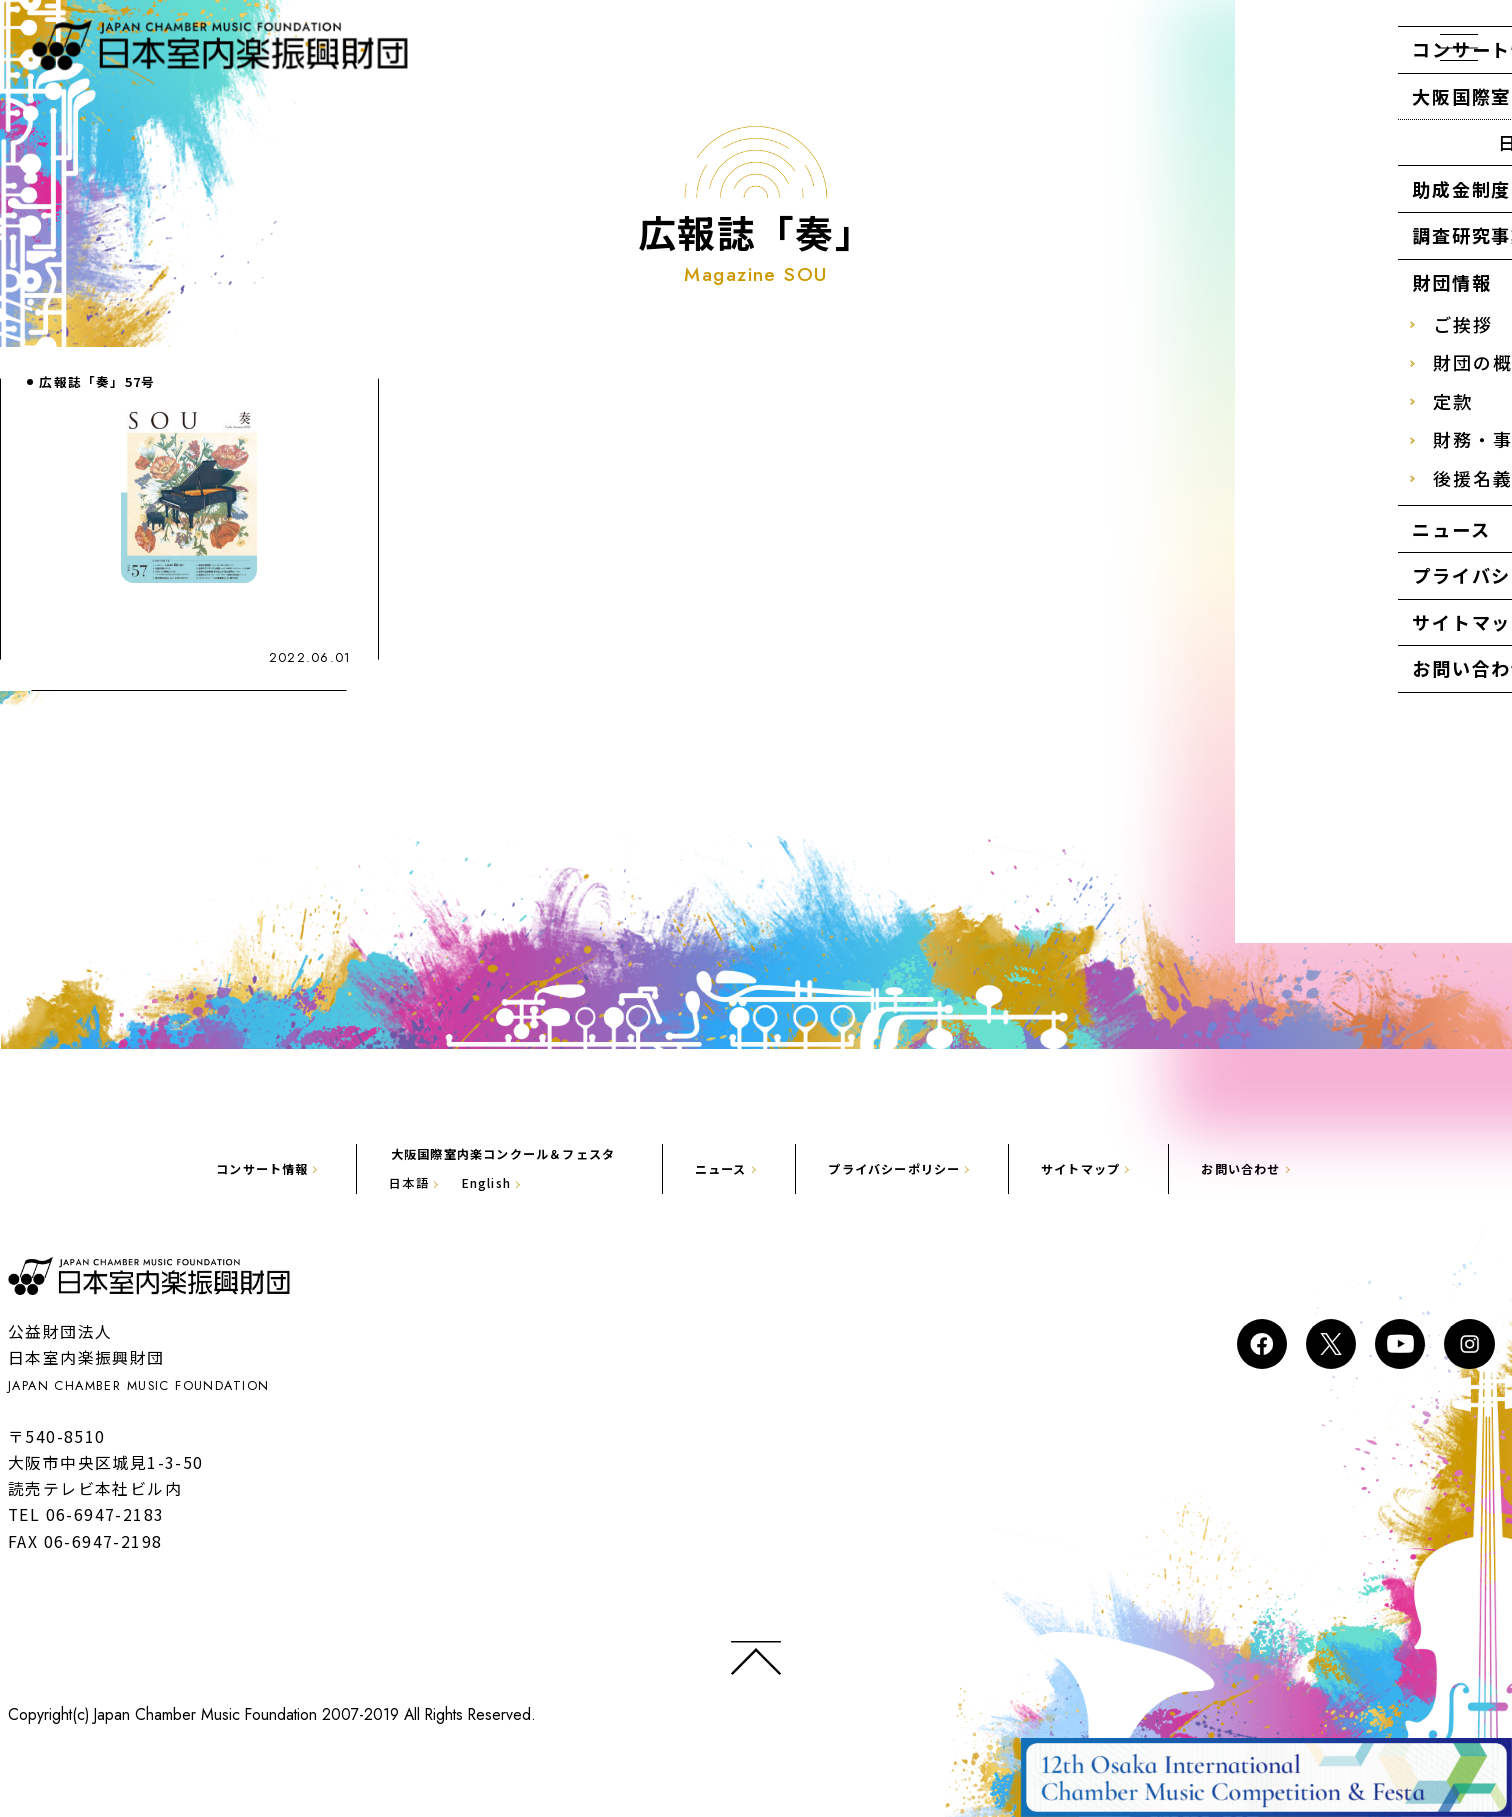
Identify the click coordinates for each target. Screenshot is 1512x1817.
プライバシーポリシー (911, 1168)
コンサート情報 (205, 1168)
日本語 (366, 1183)
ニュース (719, 1168)
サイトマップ (1118, 1168)
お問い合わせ (1294, 1168)
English (455, 1183)
